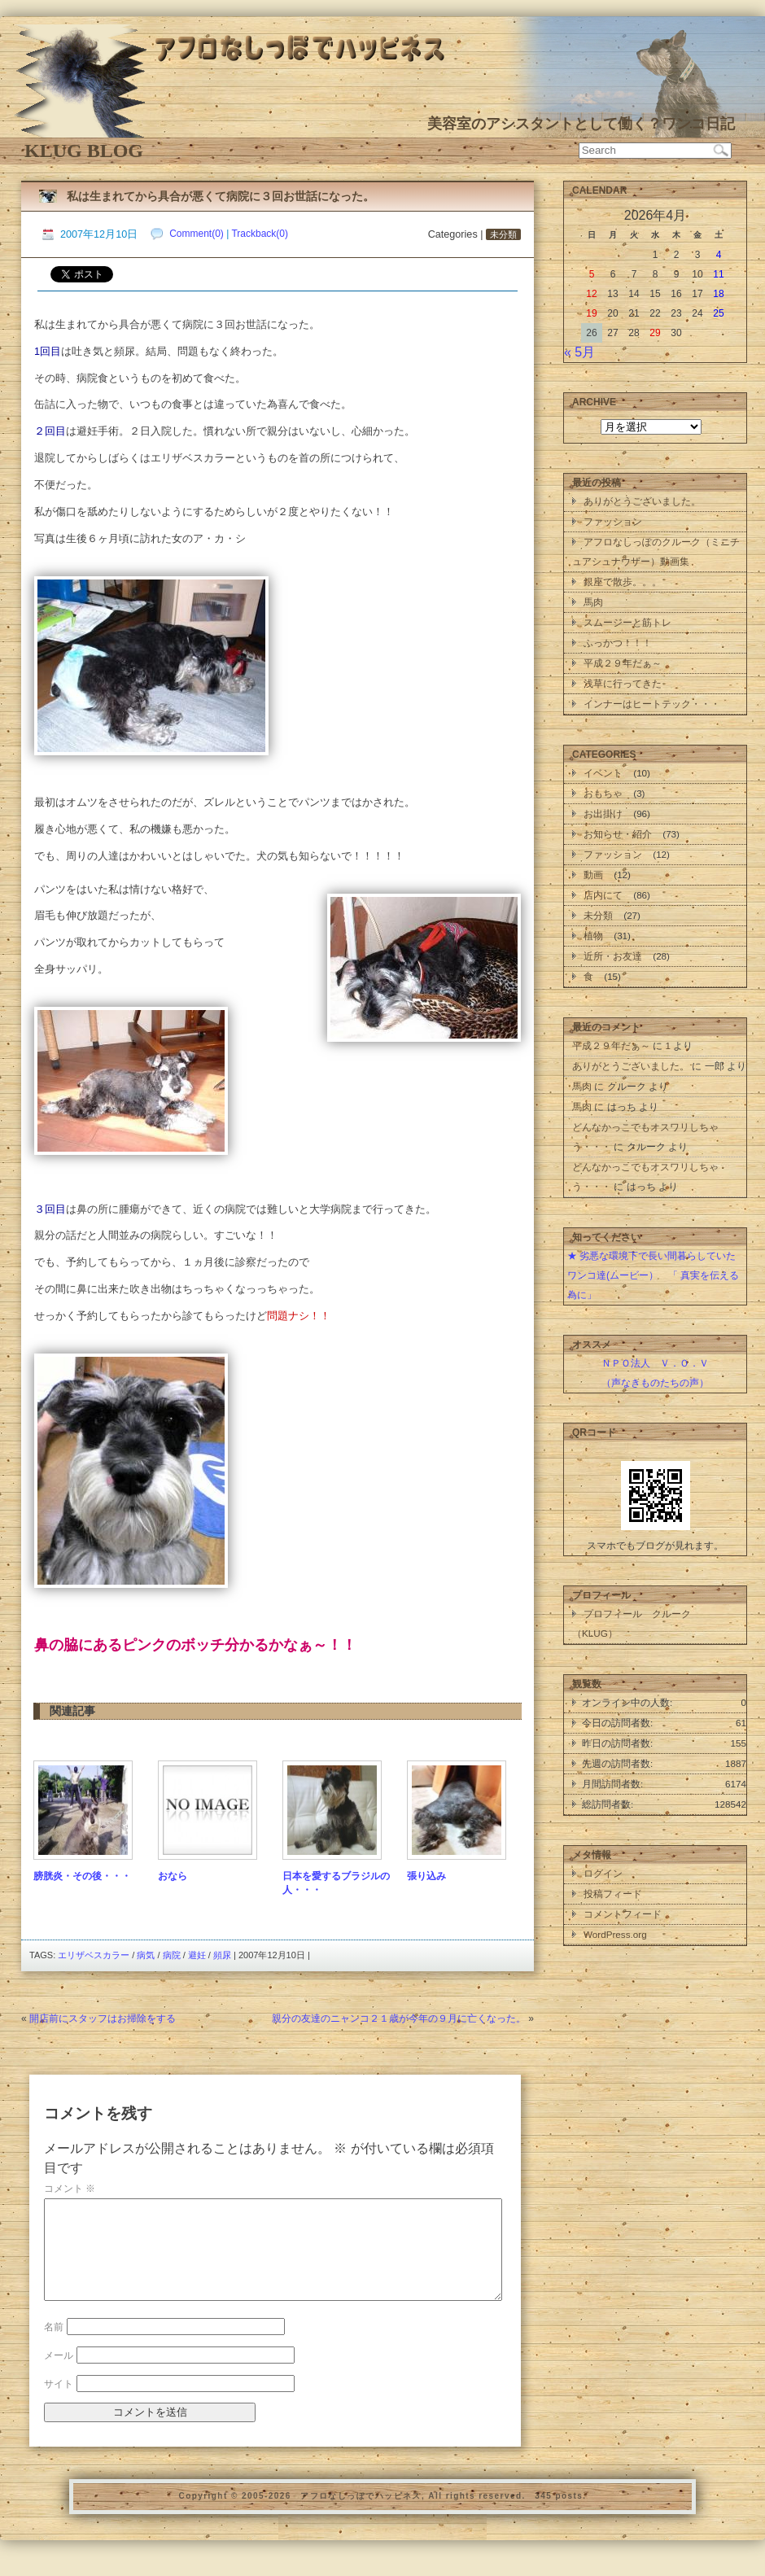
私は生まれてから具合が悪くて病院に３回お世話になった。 (220, 196)
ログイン (603, 1873)
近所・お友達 (613, 956)
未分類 (503, 234)
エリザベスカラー (93, 1955)
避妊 (197, 1955)
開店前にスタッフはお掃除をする (102, 2018)
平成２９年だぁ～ (623, 663)
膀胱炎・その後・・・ (82, 1876)
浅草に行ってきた (623, 683)
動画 (593, 874)
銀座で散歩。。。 (623, 581)
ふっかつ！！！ (618, 642)
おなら (172, 1876)
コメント (69, 2188)
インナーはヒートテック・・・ (652, 703)
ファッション (613, 521)
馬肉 (593, 602)
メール (58, 2375)
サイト (58, 2403)
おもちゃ (603, 793)
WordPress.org (615, 1934)
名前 (53, 2346)
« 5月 (579, 352)
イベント (603, 773)
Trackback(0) (259, 233)
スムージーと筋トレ (627, 622)
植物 (593, 935)
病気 (146, 1955)
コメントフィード (623, 1914)
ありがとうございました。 (642, 501)
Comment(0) (196, 233)
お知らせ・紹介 (618, 834)
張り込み (426, 1876)
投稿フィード (613, 1893)
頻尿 (222, 1955)
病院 (172, 1955)
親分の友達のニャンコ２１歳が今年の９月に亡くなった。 (399, 2018)
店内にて (603, 895)
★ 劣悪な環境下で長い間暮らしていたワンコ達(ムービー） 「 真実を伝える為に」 (653, 1275)
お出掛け (603, 813)
